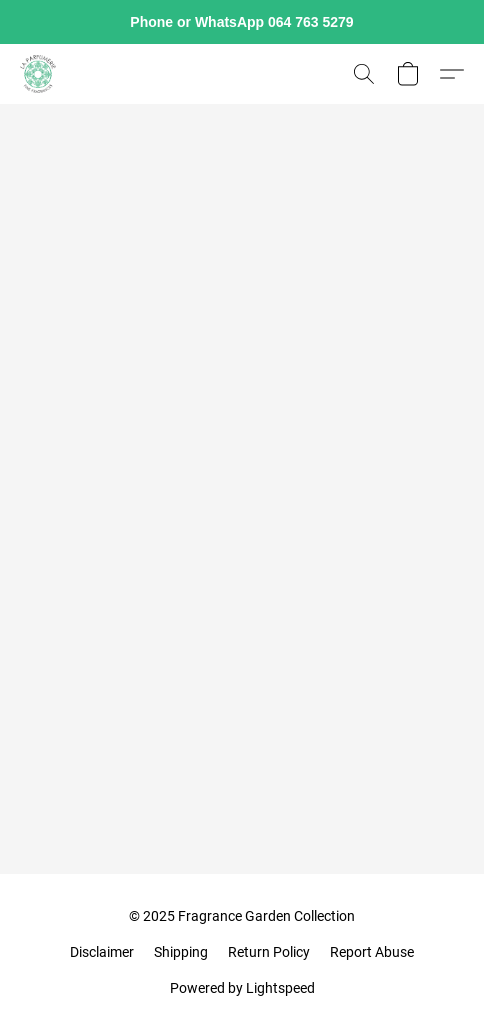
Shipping (181, 952)
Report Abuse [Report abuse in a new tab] (372, 952)
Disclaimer (102, 952)
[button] (39, 74)
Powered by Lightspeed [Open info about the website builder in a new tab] (242, 988)
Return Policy (269, 952)
